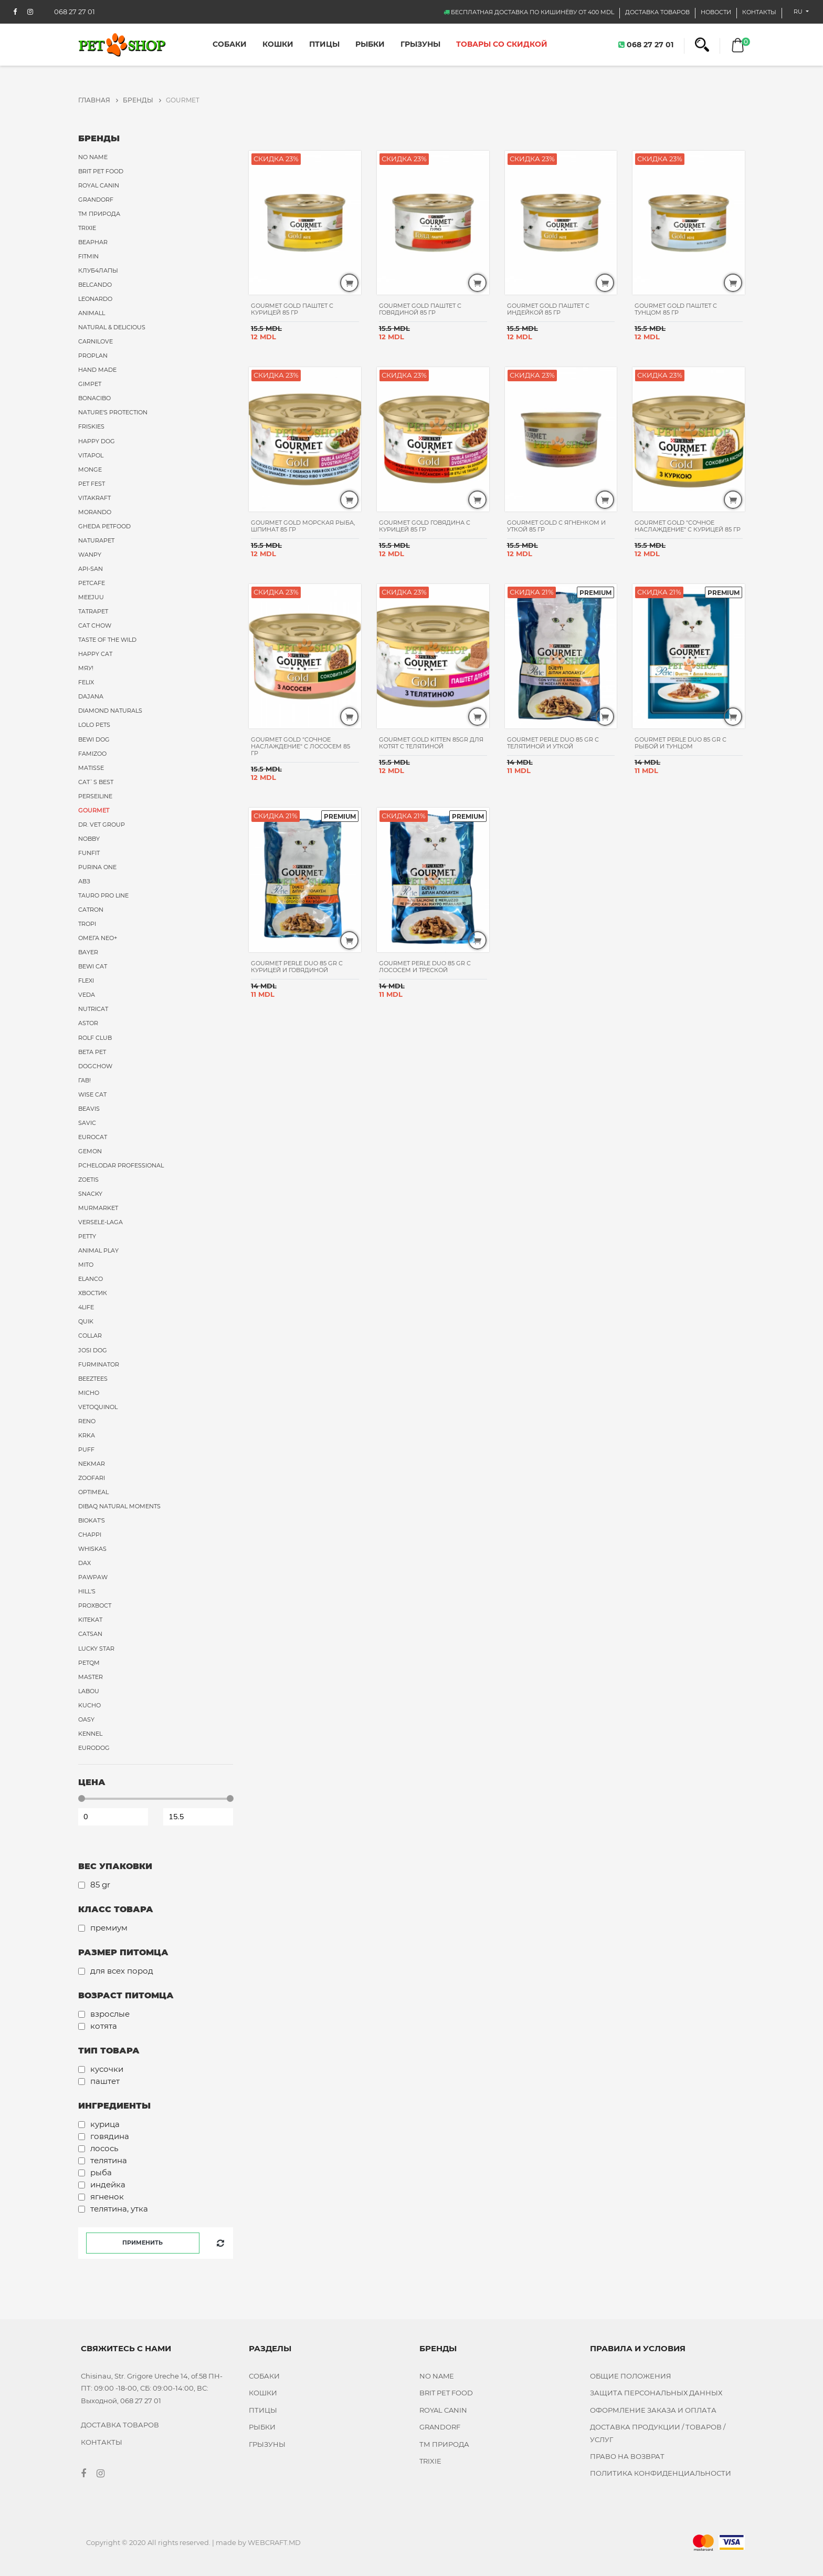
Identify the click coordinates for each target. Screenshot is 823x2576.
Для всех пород (121, 1971)
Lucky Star (96, 1648)
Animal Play (98, 1250)
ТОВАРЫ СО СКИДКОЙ (501, 44)
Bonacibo (94, 398)
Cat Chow (94, 625)
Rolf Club (95, 1037)
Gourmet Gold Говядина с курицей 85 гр (424, 526)
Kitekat (90, 1619)
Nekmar (91, 1463)
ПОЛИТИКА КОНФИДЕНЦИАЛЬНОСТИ (660, 2473)
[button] (702, 45)
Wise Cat (92, 1094)
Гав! (84, 1080)
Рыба (101, 2172)
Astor (88, 1023)
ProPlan (93, 355)
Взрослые (110, 2014)
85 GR (100, 1885)
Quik (85, 1321)
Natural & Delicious (111, 327)
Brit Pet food (100, 171)
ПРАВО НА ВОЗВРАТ (627, 2456)
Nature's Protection (112, 412)
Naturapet (96, 540)
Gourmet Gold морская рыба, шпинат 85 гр (303, 526)
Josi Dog (92, 1350)
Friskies (91, 426)
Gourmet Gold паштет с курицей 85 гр (292, 309)
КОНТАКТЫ (759, 12)
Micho (88, 1392)
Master (90, 1677)
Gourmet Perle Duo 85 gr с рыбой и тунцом (680, 743)
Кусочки (106, 2069)
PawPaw (93, 1577)
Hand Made (97, 369)
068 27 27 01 (645, 44)
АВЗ (84, 881)
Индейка (107, 2184)
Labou (89, 1691)
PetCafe (91, 583)
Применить (142, 2242)
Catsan (90, 1634)
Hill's (87, 1591)
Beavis (89, 1108)
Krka (86, 1435)
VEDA (86, 994)
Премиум (109, 1928)
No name (93, 157)
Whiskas (92, 1548)
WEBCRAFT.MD (274, 2542)
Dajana (90, 696)
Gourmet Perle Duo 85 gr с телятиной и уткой (553, 743)
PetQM (89, 1662)
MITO (85, 1264)
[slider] (81, 1798)
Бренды (142, 100)
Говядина (109, 2136)
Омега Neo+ (97, 938)
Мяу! (85, 668)
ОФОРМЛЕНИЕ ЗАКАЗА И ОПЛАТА (653, 2410)
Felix (86, 682)
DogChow (95, 1066)
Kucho (89, 1705)
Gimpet (89, 384)
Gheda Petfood (104, 526)
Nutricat (93, 1009)
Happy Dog (96, 441)
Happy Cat (95, 654)
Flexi (86, 980)
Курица (105, 2124)
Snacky (90, 1193)
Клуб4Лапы (98, 270)
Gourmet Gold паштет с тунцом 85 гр (676, 309)
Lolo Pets (94, 724)
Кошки (277, 44)
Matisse (91, 767)
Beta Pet (92, 1052)
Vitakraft (94, 498)
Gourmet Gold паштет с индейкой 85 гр (548, 309)
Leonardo (95, 299)
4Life (86, 1307)
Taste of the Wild (107, 639)
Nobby (89, 838)
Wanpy (89, 554)
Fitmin (88, 256)
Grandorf (95, 199)
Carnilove (95, 341)
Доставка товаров (657, 12)
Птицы (324, 44)
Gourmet (93, 810)
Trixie (87, 228)
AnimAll (91, 313)
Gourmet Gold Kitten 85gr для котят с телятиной (431, 743)
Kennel (90, 1733)
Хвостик (92, 1293)
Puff (86, 1449)
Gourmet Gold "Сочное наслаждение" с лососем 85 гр (300, 746)
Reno (87, 1421)
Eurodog (94, 1747)
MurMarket (98, 1208)
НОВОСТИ (716, 12)
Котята (103, 2026)
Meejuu (91, 597)
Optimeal (93, 1492)
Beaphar (93, 242)
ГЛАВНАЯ (98, 100)
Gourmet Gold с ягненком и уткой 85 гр (556, 526)
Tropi (87, 923)
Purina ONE (97, 867)
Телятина (108, 2160)
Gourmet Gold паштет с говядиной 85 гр (420, 309)
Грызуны (420, 44)
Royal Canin (98, 185)
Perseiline (95, 796)
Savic (87, 1123)
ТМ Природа (99, 213)
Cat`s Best (95, 782)
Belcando (95, 284)
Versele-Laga (100, 1222)
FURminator (98, 1364)
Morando (94, 512)
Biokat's (91, 1520)
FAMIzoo (92, 753)
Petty (87, 1236)
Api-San (90, 568)
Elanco (90, 1278)
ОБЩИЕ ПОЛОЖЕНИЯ (630, 2376)
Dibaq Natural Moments (119, 1506)
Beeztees (93, 1378)
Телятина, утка (119, 2209)
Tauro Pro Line (103, 895)
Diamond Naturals (110, 710)
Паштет (105, 2081)
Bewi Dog (94, 739)
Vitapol (90, 455)
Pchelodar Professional (121, 1165)
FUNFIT (89, 853)
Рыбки (370, 44)
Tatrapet (93, 611)
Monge (90, 469)
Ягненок (107, 2196)
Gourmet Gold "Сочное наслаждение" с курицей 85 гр (688, 526)
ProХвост (94, 1605)
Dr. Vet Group (101, 824)
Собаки (230, 44)
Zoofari (91, 1478)
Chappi (89, 1534)
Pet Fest (91, 483)
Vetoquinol (98, 1407)
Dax (84, 1563)
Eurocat (92, 1137)
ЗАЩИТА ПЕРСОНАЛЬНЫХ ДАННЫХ (656, 2393)
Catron (90, 909)
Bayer (88, 952)
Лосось (104, 2148)
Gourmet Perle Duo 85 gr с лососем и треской (425, 967)
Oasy (86, 1719)
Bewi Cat (92, 966)
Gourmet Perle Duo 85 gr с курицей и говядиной (297, 967)
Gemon (90, 1151)
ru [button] (799, 11)
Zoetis (88, 1179)
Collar (90, 1335)
